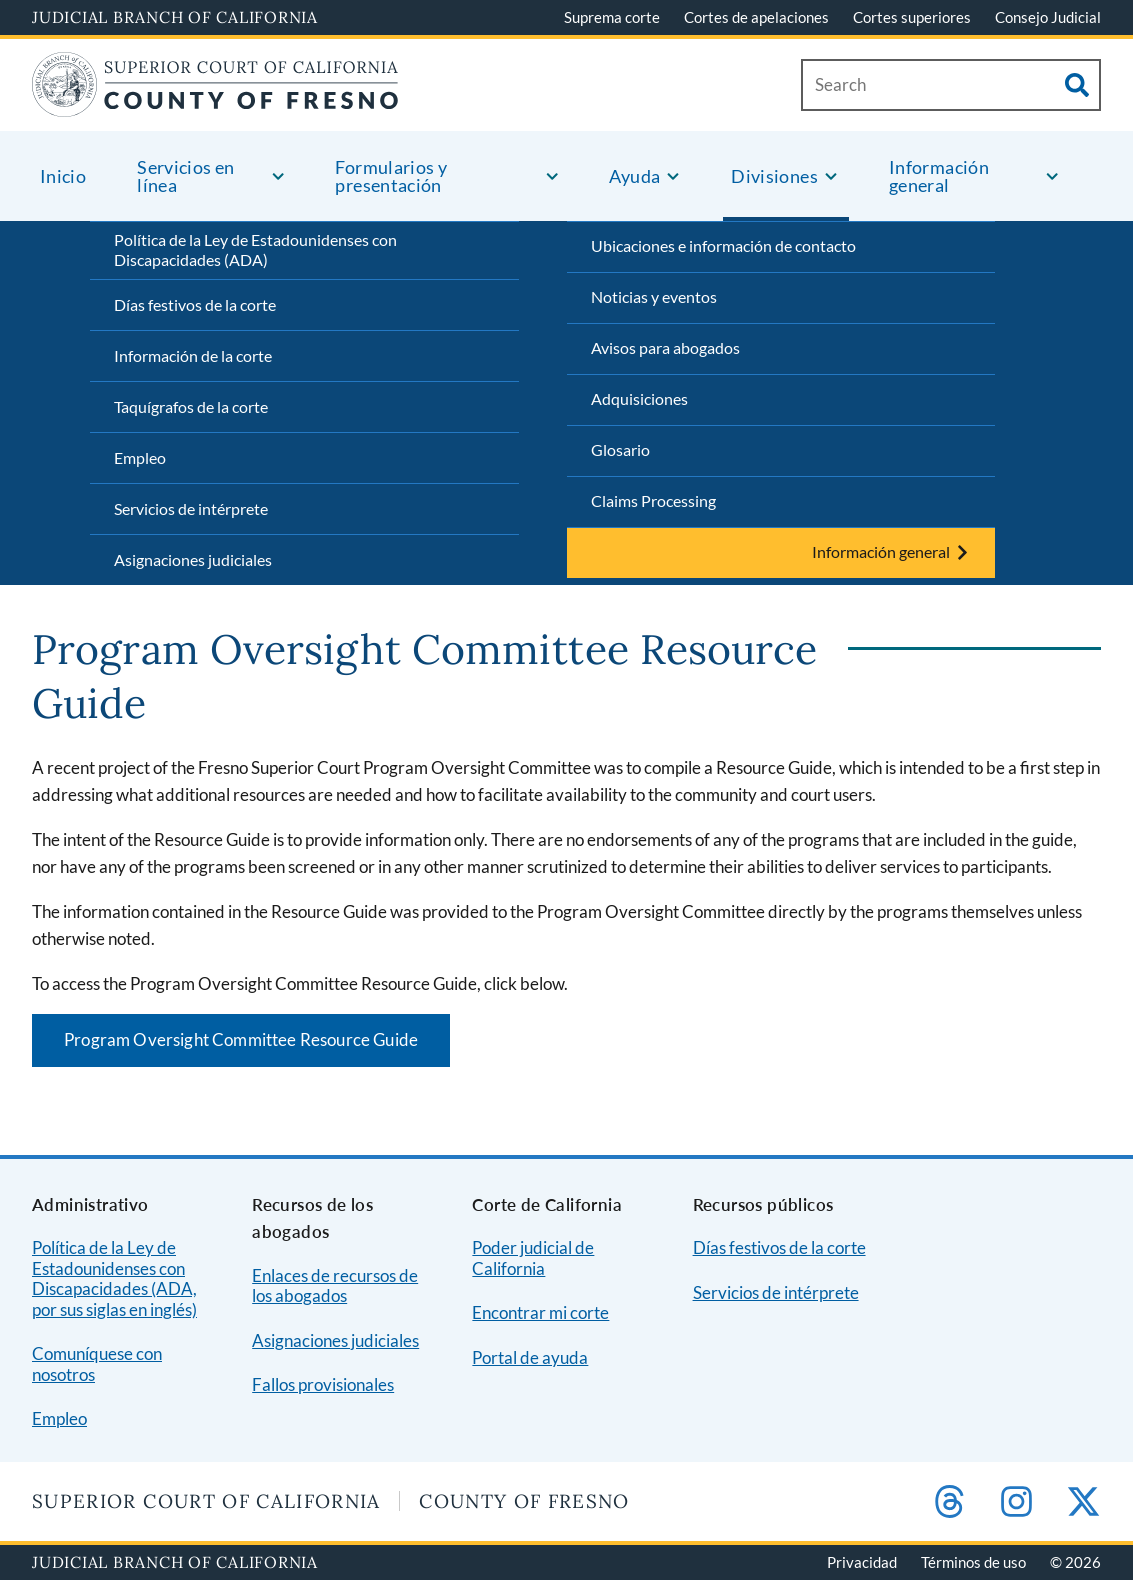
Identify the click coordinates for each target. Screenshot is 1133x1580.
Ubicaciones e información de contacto (723, 245)
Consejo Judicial (1048, 17)
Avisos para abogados (665, 347)
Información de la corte (193, 355)
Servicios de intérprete (191, 508)
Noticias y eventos (654, 296)
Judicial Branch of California (175, 17)
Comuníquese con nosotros (97, 1364)
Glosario (620, 449)
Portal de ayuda (530, 1357)
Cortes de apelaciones (756, 17)
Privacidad (862, 1562)
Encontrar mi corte (540, 1312)
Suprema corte (612, 17)
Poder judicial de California (533, 1258)
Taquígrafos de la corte (191, 406)
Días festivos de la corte (195, 304)
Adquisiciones (639, 398)
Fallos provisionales (323, 1384)
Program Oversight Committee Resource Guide (241, 1039)
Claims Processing (653, 500)
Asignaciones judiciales (193, 559)
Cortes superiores (912, 17)
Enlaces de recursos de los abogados (335, 1286)
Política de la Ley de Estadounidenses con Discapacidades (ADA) (255, 250)
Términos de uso (973, 1562)
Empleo (140, 457)
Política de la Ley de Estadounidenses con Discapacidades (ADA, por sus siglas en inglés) (114, 1278)
